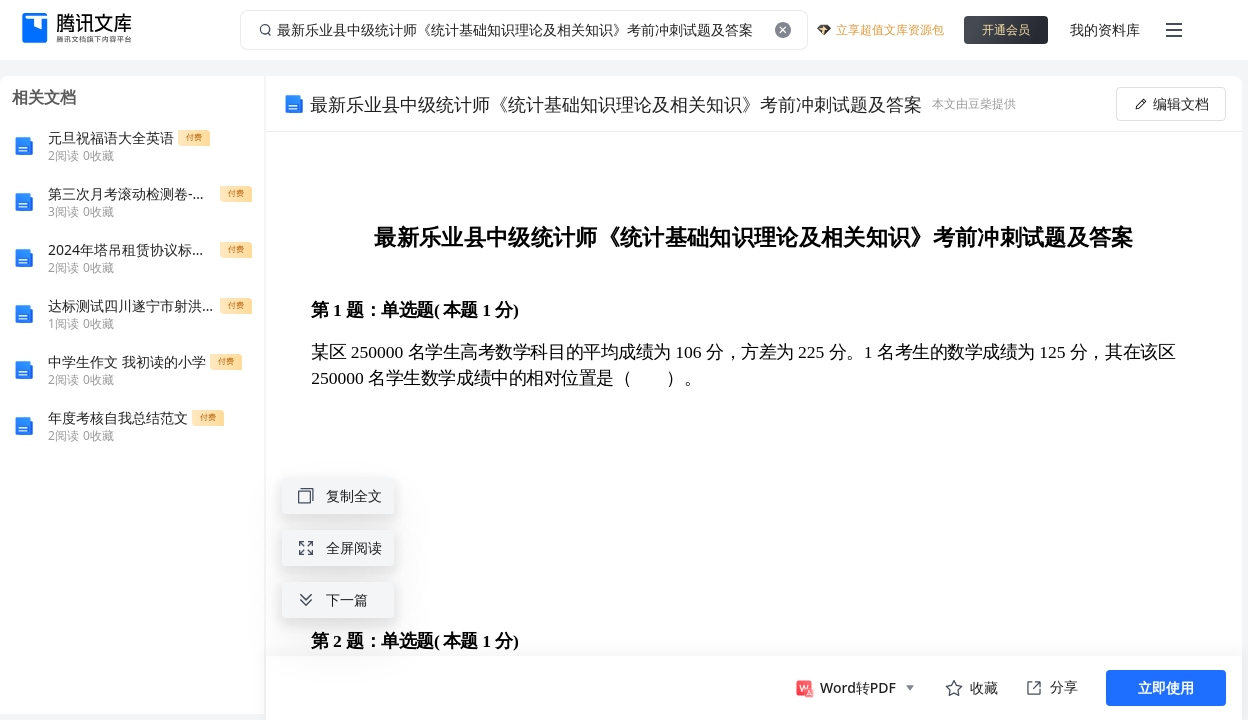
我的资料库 (1105, 29)
